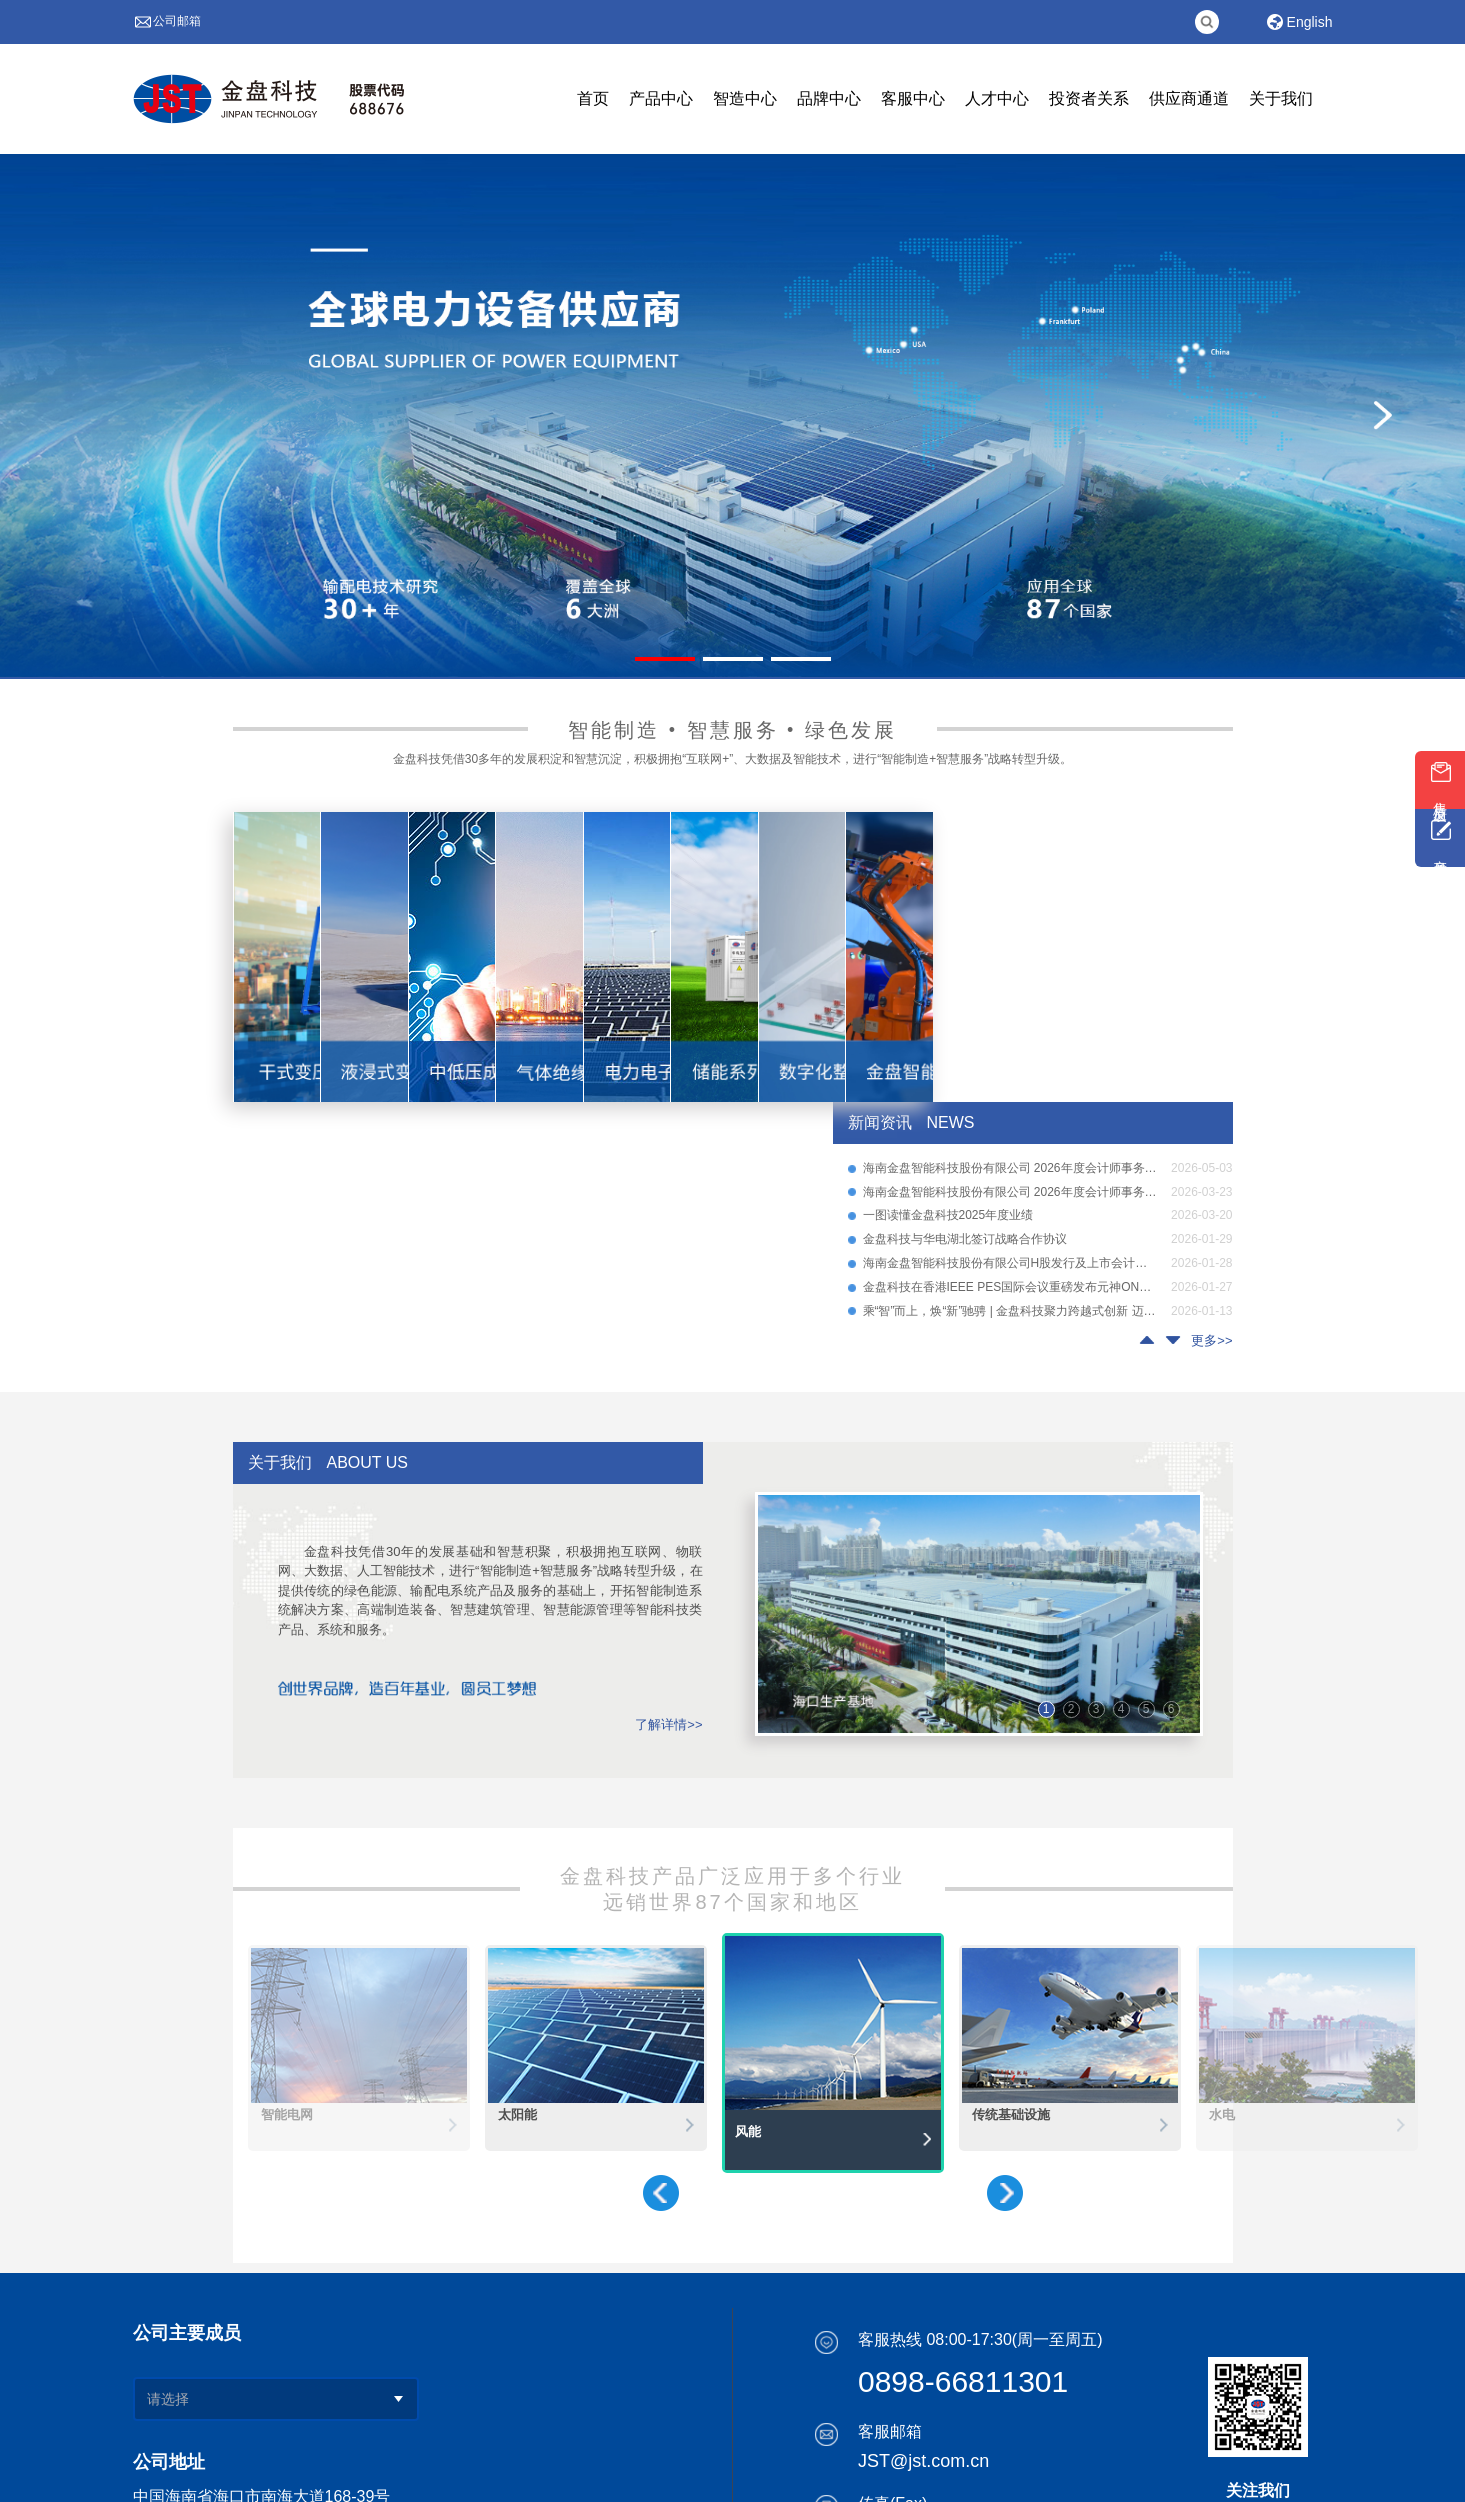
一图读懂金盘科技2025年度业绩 (948, 1215)
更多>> (1211, 1341)
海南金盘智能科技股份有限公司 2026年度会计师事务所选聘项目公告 (1010, 1192)
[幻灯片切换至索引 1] (665, 659)
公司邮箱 (177, 21)
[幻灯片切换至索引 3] (801, 659)
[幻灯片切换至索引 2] (733, 659)
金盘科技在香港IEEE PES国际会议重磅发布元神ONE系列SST (1010, 1287)
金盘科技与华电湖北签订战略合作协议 (965, 1239)
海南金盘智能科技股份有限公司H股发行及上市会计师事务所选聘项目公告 (1010, 1263)
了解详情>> (668, 1724)
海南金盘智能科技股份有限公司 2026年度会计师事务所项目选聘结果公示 (1010, 1168)
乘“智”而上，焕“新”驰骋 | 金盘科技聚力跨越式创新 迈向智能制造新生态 (1010, 1311)
